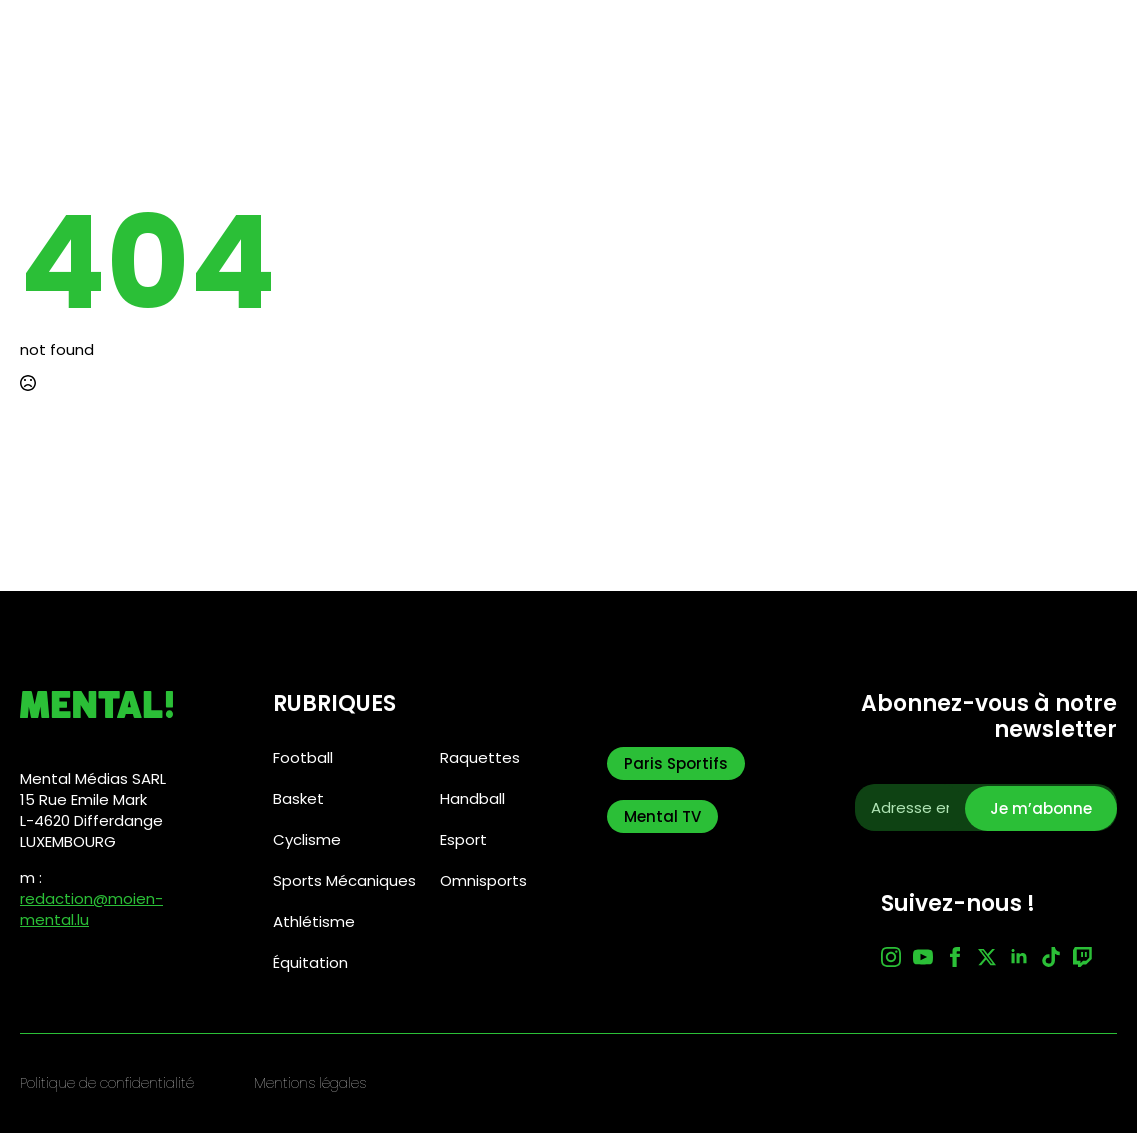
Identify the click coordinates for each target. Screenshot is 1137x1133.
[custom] (1051, 957)
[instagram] (891, 957)
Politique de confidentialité (107, 1083)
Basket (298, 798)
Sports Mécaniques (344, 880)
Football (303, 757)
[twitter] (987, 957)
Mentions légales (310, 1083)
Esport (463, 839)
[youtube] (923, 957)
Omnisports (483, 880)
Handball (472, 798)
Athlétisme (314, 921)
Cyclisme (307, 839)
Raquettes (480, 757)
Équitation (310, 962)
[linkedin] (1019, 957)
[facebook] (955, 957)
